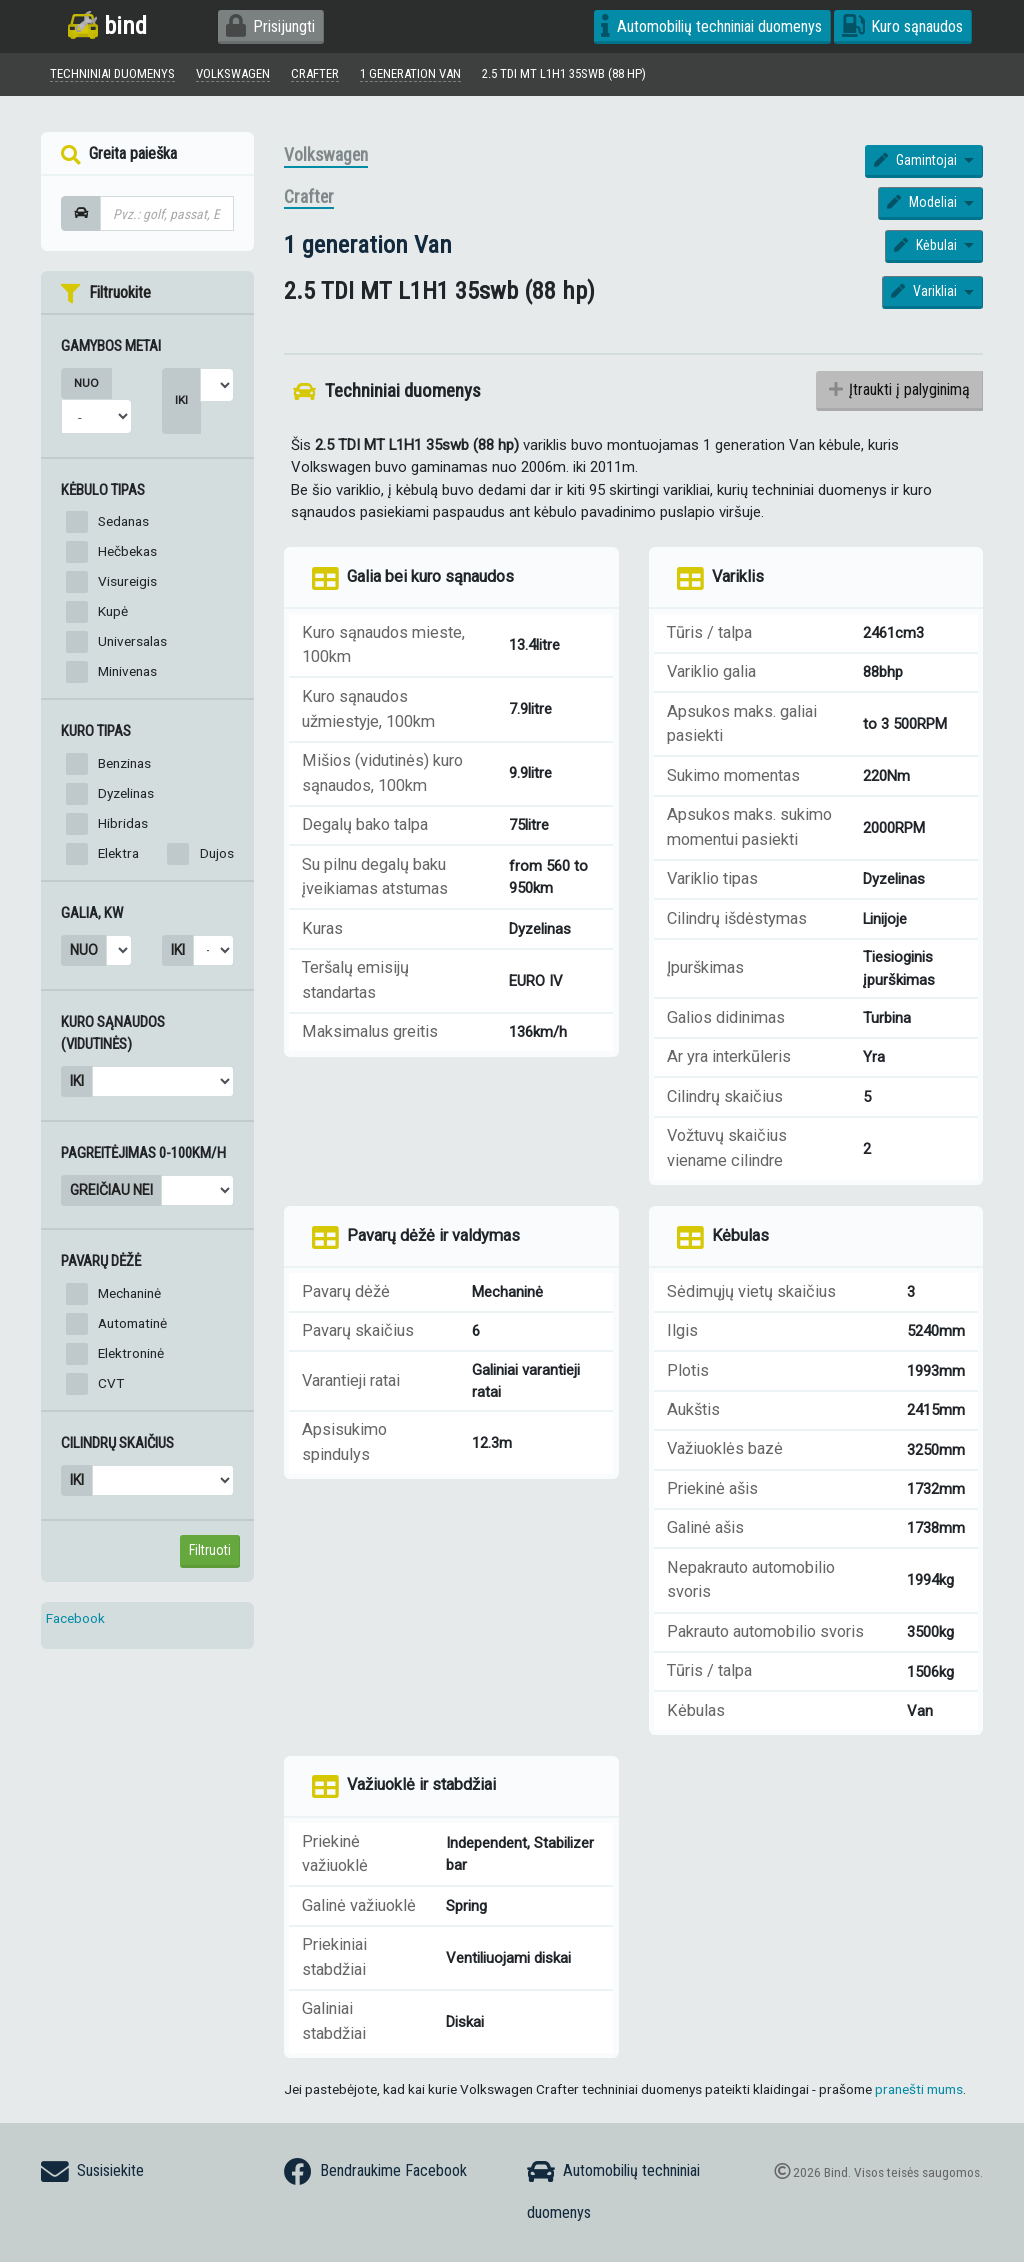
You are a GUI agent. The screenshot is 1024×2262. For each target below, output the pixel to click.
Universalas (132, 645)
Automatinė (132, 1327)
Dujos (217, 856)
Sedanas (123, 525)
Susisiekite (92, 2172)
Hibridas (123, 826)
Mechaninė (129, 1297)
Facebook (75, 1621)
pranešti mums (919, 2092)
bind (107, 25)
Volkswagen (326, 158)
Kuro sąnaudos (903, 26)
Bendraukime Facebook (375, 2172)
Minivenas (127, 675)
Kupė (113, 615)
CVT (111, 1387)
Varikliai (926, 295)
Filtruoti (210, 1553)
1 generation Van (368, 247)
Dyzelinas (126, 796)
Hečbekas (127, 555)
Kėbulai (927, 248)
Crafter (309, 201)
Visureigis (127, 585)
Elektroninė (131, 1357)
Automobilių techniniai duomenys (711, 26)
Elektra (118, 856)
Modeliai (924, 206)
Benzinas (124, 766)
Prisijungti (270, 26)
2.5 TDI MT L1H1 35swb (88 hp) (602, 75)
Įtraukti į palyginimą (899, 392)
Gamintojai (917, 163)
